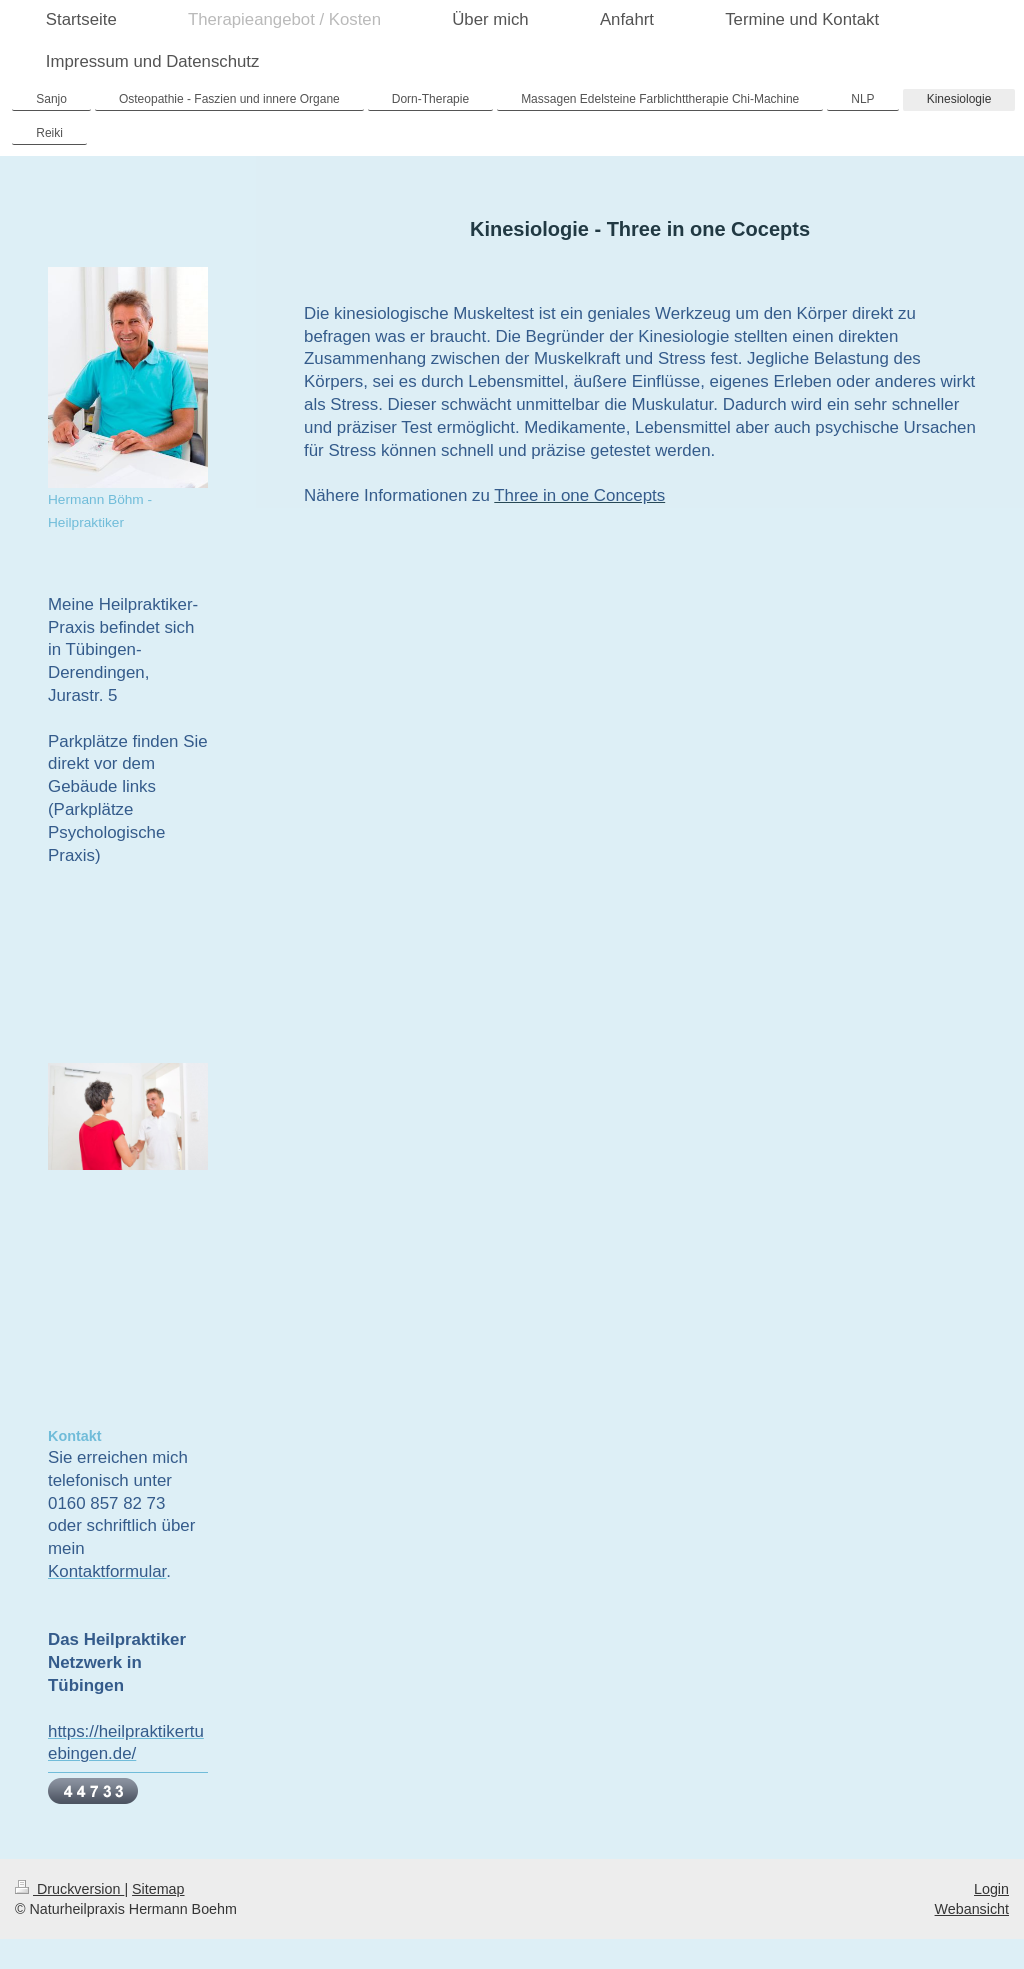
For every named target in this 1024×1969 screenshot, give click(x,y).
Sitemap (158, 1889)
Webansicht (972, 1909)
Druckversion (69, 1889)
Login (991, 1889)
